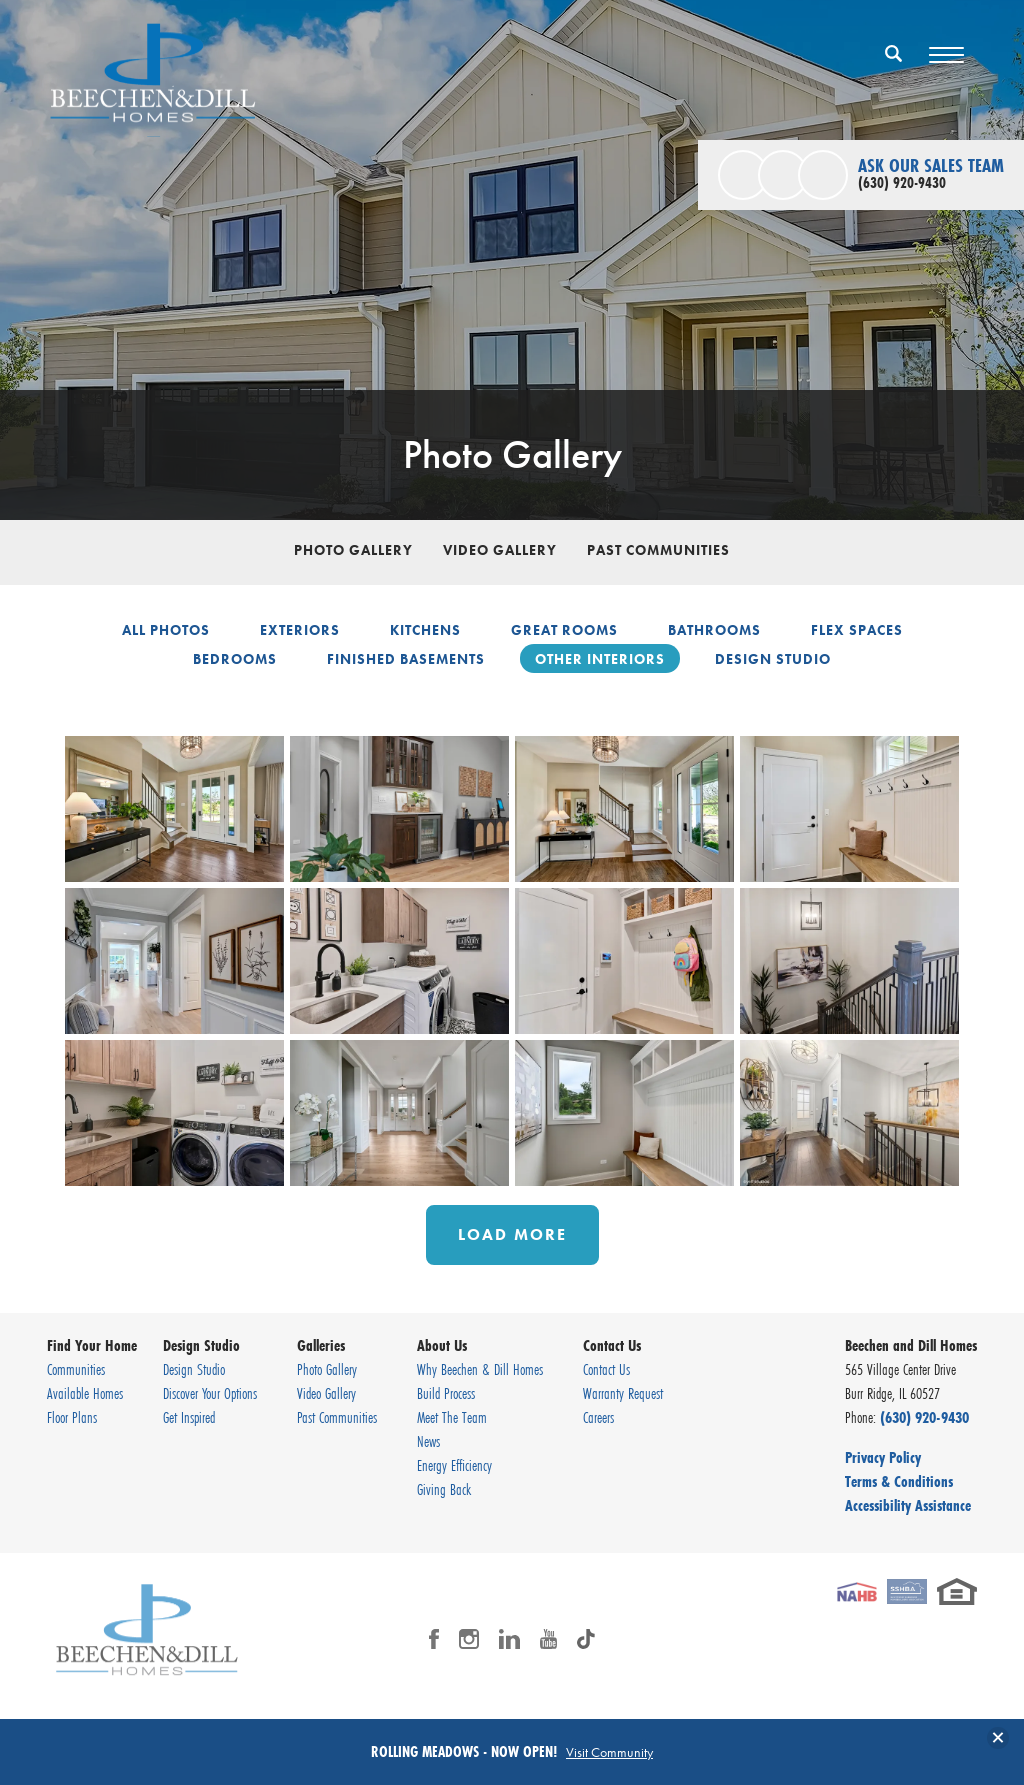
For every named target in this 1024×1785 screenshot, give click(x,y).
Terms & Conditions (899, 1481)
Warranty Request (623, 1393)
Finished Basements (406, 659)
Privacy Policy (883, 1457)
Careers (598, 1417)
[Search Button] (894, 53)
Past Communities (658, 550)
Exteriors (300, 630)
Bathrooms (714, 630)
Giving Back (444, 1489)
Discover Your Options (210, 1393)
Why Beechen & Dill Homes (480, 1369)
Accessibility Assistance (908, 1505)
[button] (894, 66)
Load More (512, 1234)
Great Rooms (564, 630)
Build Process (446, 1393)
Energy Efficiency (454, 1465)
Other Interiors (600, 659)
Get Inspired (189, 1417)
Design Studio (773, 659)
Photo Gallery (353, 550)
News (428, 1441)
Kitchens (425, 630)
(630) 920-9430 (924, 1417)
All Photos (166, 630)
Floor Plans (72, 1417)
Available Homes (85, 1393)
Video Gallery (500, 550)
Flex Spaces (857, 630)
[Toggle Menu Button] (946, 55)
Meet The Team (452, 1417)
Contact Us (606, 1369)
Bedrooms (235, 659)
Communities (76, 1369)
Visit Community (609, 1752)
